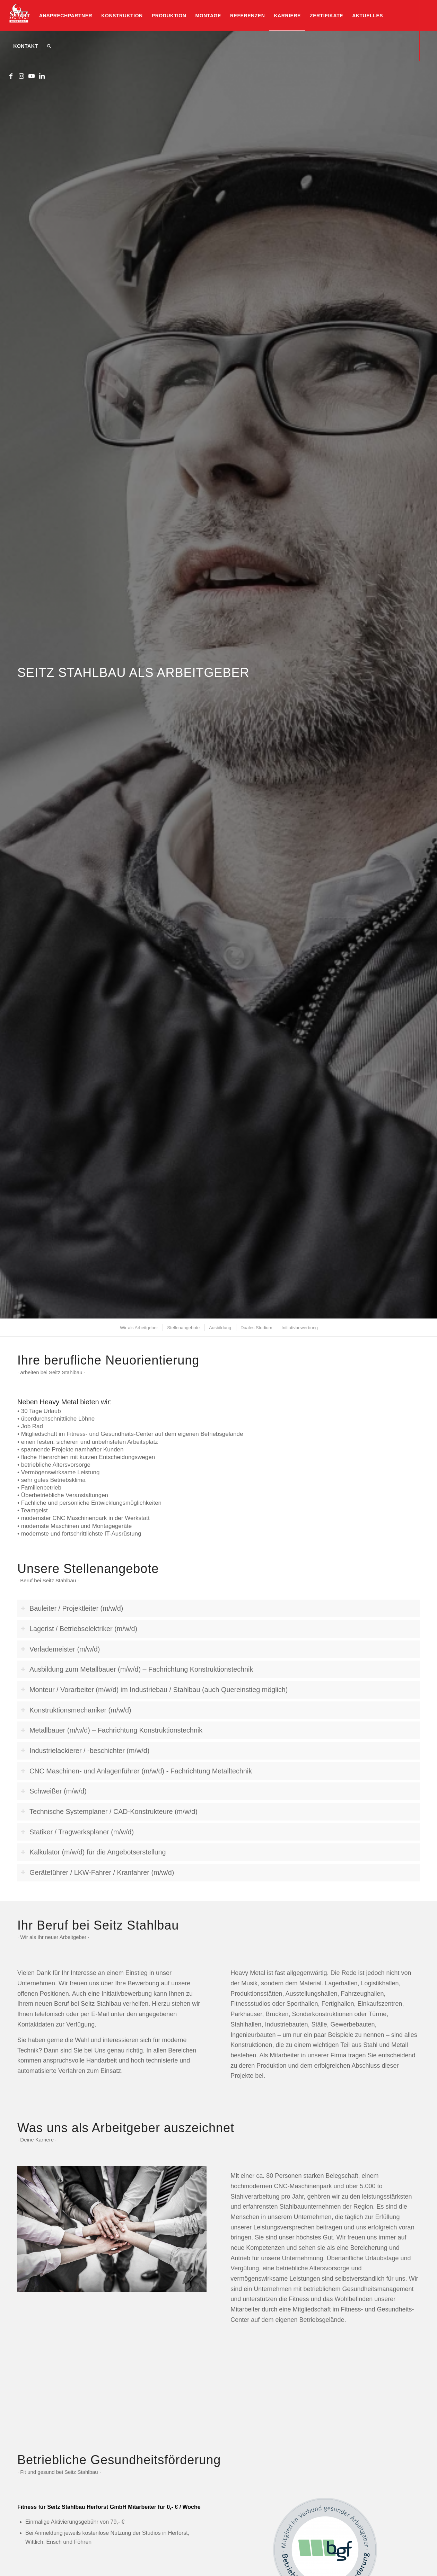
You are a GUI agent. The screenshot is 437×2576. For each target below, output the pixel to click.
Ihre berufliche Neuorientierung (108, 1360)
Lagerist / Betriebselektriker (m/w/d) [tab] (79, 1629)
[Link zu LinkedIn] (42, 76)
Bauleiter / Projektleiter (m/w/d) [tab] (72, 1608)
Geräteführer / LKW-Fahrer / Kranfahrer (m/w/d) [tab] (97, 1872)
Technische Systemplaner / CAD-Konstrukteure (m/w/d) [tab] (109, 1811)
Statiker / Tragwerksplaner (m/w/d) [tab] (77, 1832)
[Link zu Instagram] (21, 76)
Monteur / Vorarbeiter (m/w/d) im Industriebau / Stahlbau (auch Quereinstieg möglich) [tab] (154, 1689)
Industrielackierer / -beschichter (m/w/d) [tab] (85, 1750)
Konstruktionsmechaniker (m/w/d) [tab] (76, 1710)
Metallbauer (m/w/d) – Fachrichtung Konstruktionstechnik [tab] (111, 1730)
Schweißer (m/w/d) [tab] (54, 1791)
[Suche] (49, 46)
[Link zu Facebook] (11, 76)
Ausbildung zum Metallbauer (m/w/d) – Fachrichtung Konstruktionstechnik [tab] (137, 1669)
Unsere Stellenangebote (88, 1569)
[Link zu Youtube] (31, 76)
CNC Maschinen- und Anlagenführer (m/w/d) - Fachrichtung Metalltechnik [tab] (136, 1771)
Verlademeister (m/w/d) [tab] (60, 1649)
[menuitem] (21, 15)
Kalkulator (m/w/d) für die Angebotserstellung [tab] (93, 1852)
